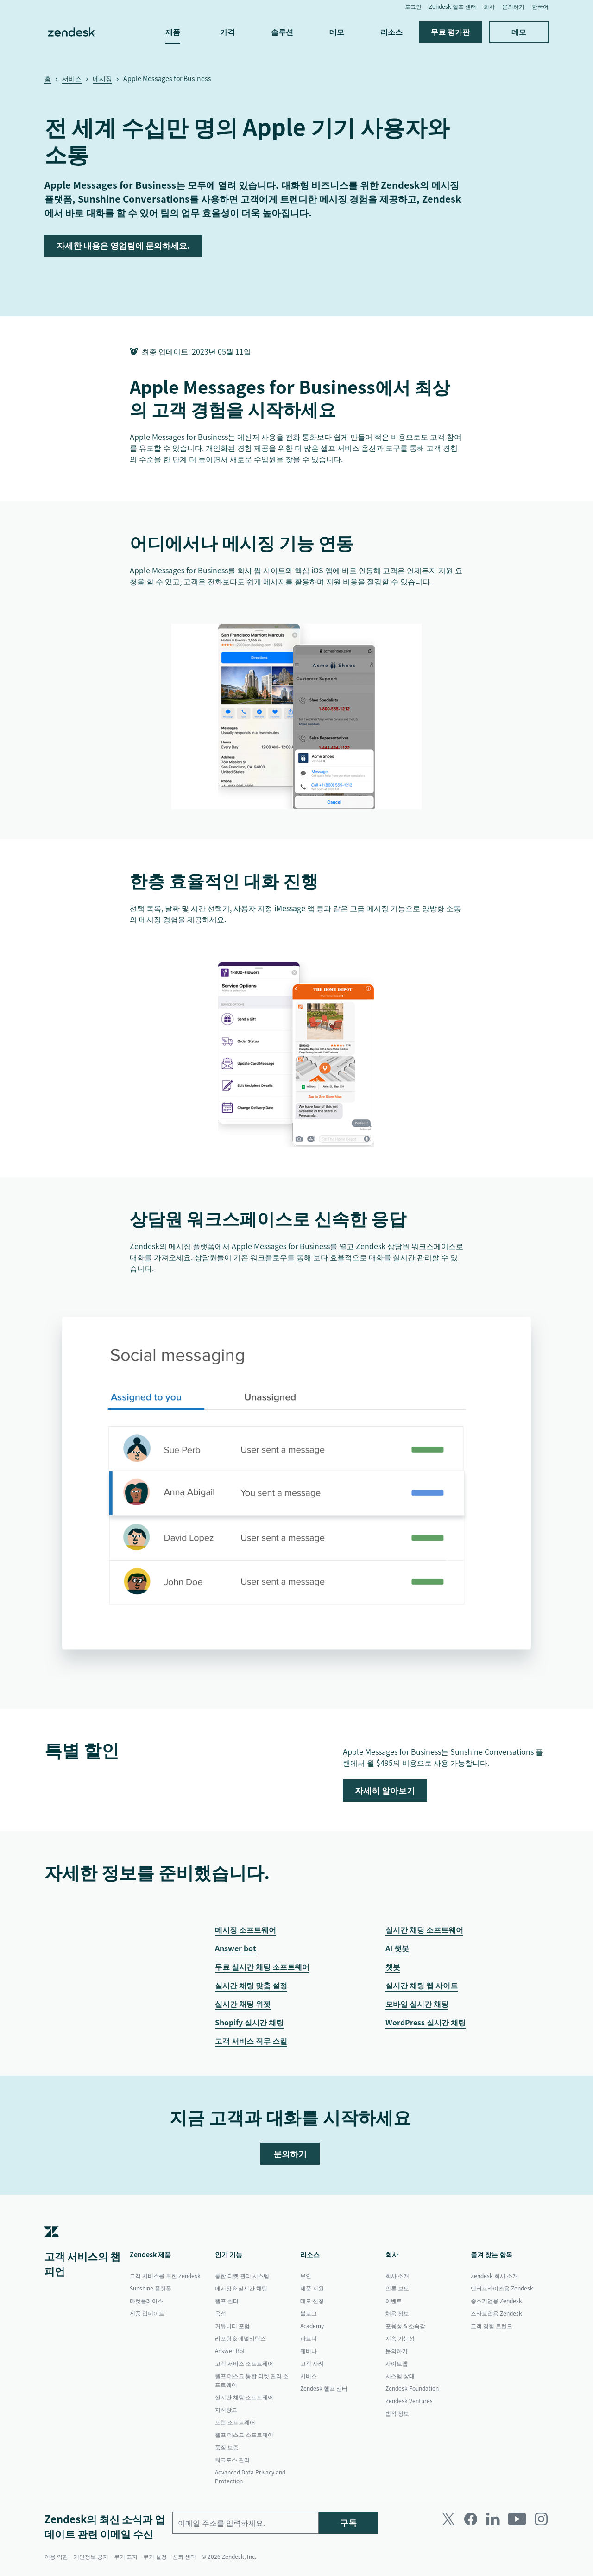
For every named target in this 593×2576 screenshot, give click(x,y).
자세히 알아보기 (385, 1790)
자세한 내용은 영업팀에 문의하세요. (123, 245)
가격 (227, 31)
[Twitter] (448, 2519)
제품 (172, 31)
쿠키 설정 (155, 2556)
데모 (336, 31)
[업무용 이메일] (245, 2523)
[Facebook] (470, 2519)
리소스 (391, 31)
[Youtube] (517, 2519)
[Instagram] (541, 2519)
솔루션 (282, 31)
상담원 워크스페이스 (421, 1245)
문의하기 (290, 2153)
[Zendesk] (51, 2245)
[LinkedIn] (493, 2519)
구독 (348, 2522)
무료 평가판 (450, 31)
